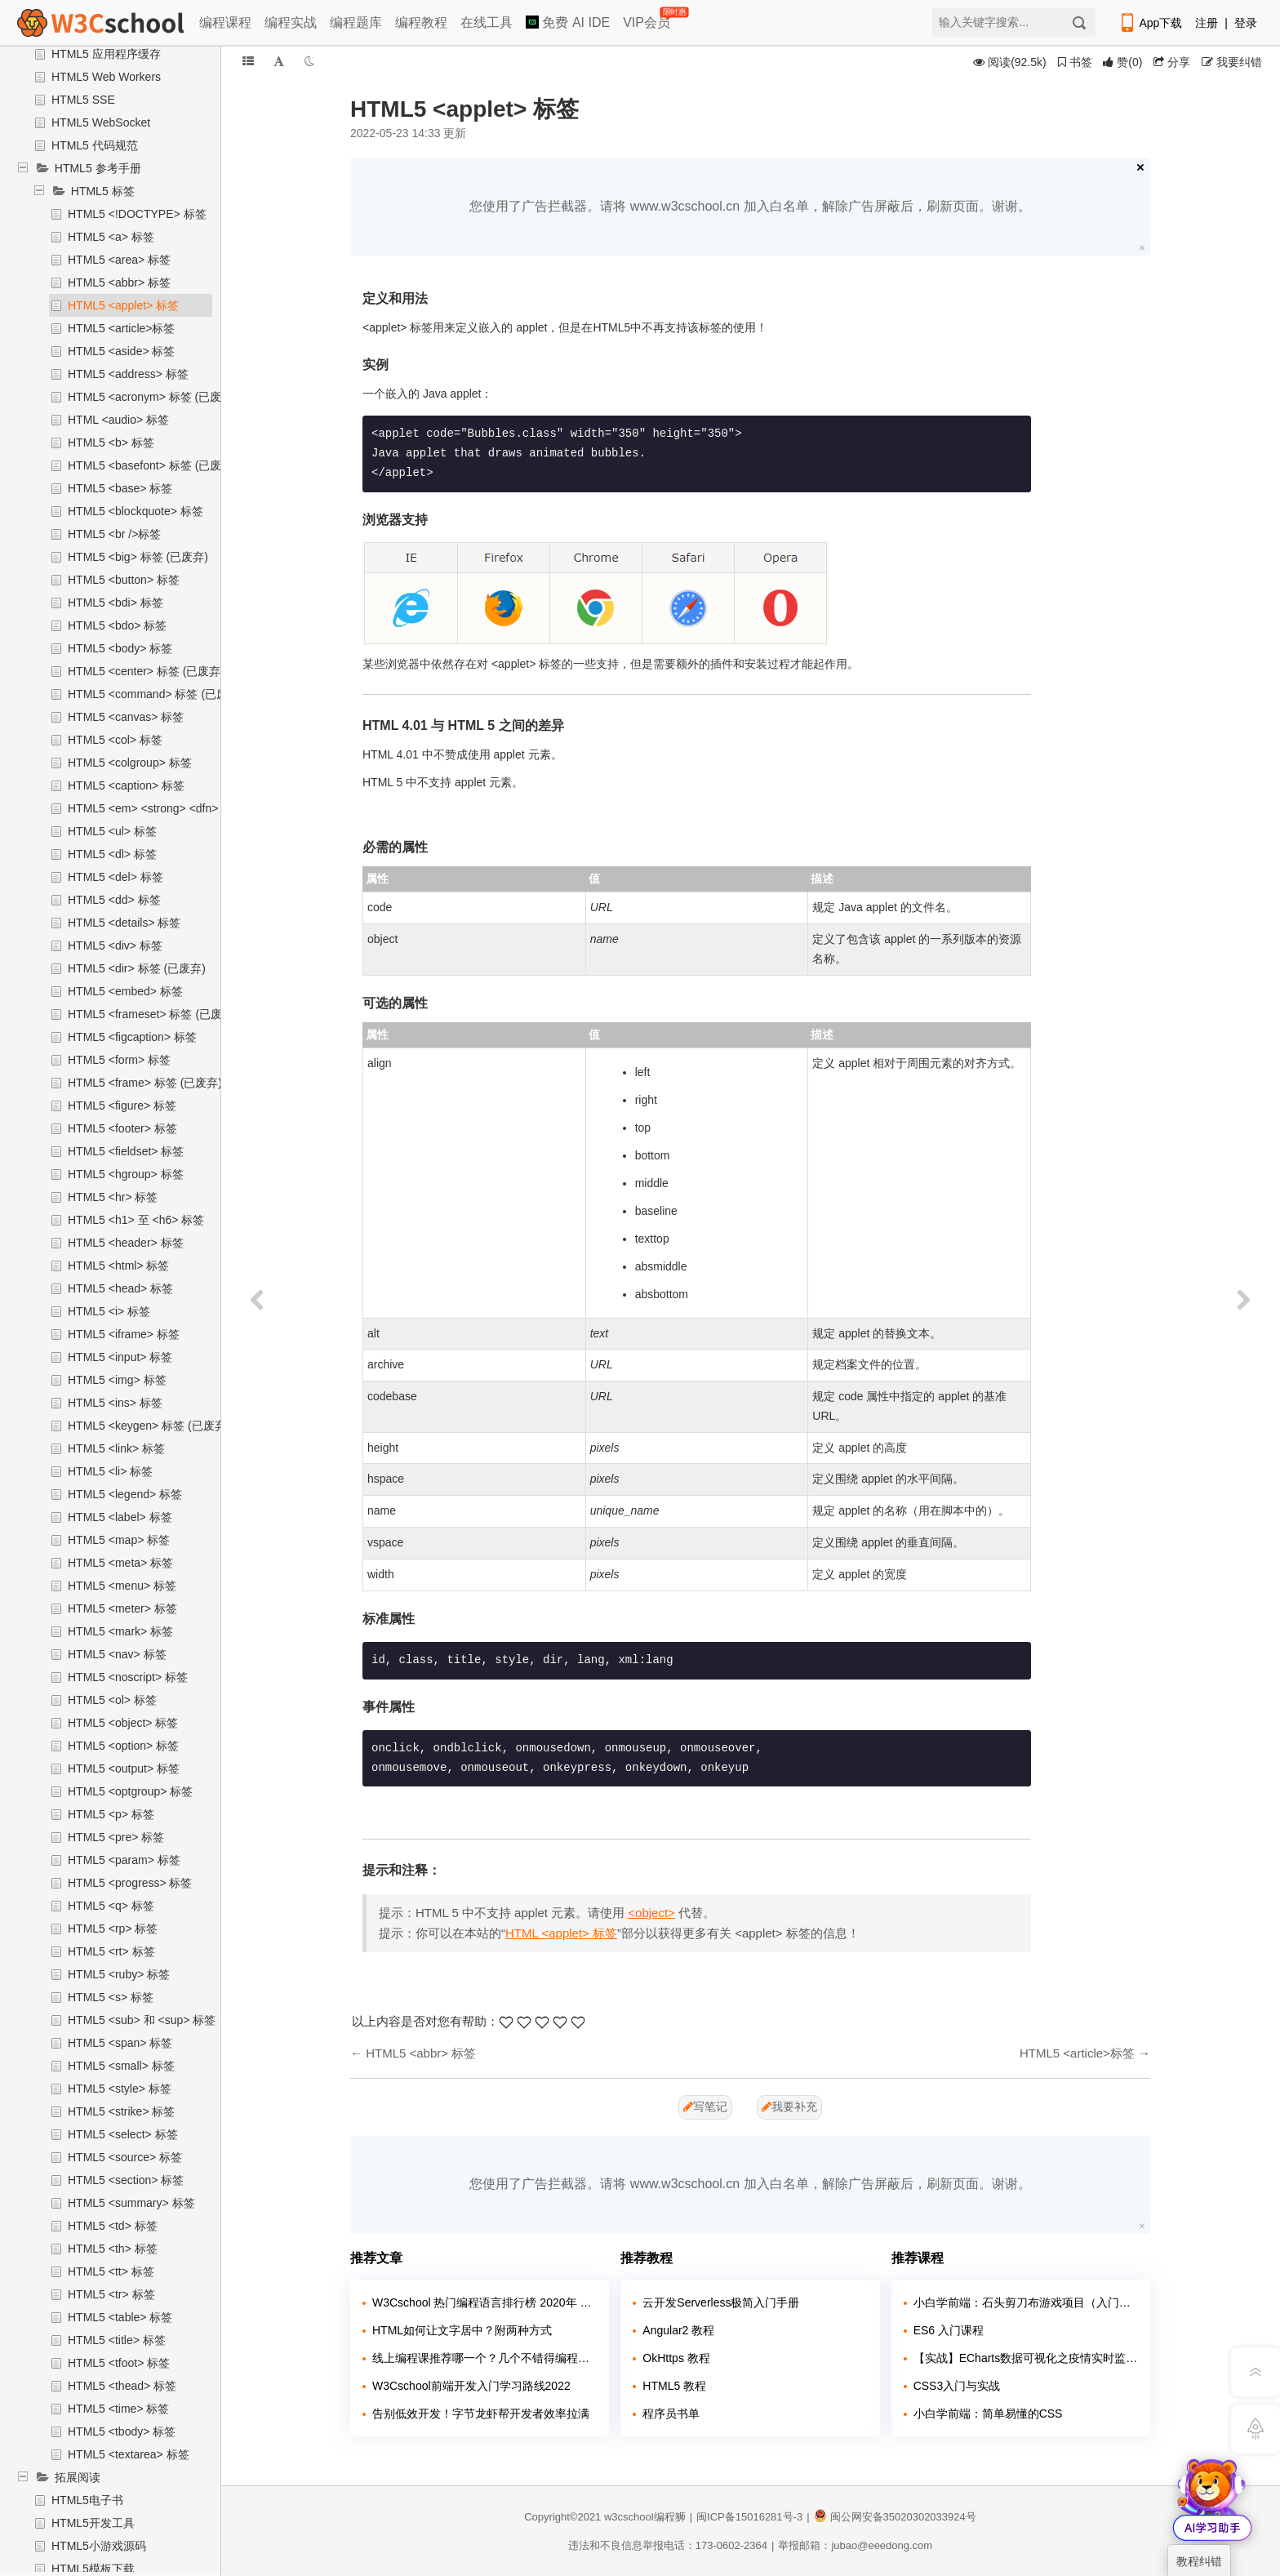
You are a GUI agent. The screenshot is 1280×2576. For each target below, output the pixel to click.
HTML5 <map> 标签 (119, 1539)
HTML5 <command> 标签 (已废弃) (155, 694)
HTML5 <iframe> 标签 (124, 1334)
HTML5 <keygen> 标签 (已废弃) (148, 1425)
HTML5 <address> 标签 (128, 373)
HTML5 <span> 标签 (120, 2042)
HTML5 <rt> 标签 (111, 1951)
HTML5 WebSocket (100, 122)
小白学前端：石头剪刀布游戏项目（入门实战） (1025, 2302)
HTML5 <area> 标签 (119, 259)
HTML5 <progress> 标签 (130, 1882)
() (1122, 62)
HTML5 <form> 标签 (119, 1059)
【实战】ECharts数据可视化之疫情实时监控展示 (1025, 2358)
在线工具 (486, 22)
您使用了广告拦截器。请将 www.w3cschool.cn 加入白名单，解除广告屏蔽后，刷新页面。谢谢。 (749, 206)
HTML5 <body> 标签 (120, 648)
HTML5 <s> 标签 (110, 1997)
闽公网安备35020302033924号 (895, 2517)
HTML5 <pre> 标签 (116, 1837)
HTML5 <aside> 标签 (122, 351)
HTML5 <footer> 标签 (122, 1128)
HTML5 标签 (103, 191)
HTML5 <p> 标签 (111, 1814)
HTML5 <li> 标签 (110, 1471)
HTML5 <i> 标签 (109, 1311)
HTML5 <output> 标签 (124, 1768)
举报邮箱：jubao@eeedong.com (855, 2545)
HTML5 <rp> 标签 (113, 1928)
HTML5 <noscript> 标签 (128, 1677)
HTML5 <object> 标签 (123, 1722)
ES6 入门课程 (948, 2330)
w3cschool (629, 2517)
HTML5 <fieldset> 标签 (126, 1151)
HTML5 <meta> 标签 (120, 1562)
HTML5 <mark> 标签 (120, 1631)
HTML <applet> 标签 (561, 1933)
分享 (1171, 62)
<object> (651, 1913)
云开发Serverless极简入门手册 (720, 2302)
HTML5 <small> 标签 (121, 2065)
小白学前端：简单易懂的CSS (988, 2413)
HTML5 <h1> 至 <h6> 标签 (136, 1219)
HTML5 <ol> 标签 (112, 1699)
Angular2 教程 (678, 2330)
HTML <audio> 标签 (118, 419)
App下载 (1150, 23)
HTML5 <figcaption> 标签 (132, 1036)
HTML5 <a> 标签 (111, 236)
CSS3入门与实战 (957, 2385)
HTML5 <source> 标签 (125, 2157)
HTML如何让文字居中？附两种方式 (462, 2330)
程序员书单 (671, 2413)
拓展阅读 (77, 2477)
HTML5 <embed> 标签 (125, 991)
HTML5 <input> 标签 (120, 1357)
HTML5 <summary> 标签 (131, 2202)
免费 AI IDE (568, 22)
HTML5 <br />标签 (114, 534)
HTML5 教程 (674, 2385)
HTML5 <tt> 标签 (111, 2271)
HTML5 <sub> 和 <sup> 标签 (142, 2020)
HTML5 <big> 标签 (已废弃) (138, 556)
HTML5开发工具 (93, 2522)
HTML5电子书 (87, 2500)
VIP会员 (648, 19)
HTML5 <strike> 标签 (121, 2111)
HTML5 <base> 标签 (120, 488)
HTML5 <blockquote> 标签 (135, 511)
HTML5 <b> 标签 (111, 442)
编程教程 (421, 22)
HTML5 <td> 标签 (113, 2225)
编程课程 (225, 22)
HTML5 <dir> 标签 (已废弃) (137, 968)
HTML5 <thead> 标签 (122, 2385)
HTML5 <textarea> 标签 (128, 2454)
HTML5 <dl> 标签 (112, 854)
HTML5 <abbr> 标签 (119, 282)
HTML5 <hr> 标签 (113, 1196)
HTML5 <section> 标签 (126, 2180)
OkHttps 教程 (675, 2358)
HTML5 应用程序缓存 (106, 53)
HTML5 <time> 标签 (118, 2408)
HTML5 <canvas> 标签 (126, 716)
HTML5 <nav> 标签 (117, 1654)
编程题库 (356, 22)
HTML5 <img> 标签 (117, 1379)
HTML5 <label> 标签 (120, 1517)
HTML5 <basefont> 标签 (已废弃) (152, 465)
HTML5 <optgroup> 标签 (130, 1791)
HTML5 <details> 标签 (124, 922)
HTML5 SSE (83, 99)
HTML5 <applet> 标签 (123, 305)
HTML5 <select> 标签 (123, 2134)
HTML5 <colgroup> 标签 (130, 762)
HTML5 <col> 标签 (115, 739)
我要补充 (789, 2106)
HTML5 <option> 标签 (123, 1745)
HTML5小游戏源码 (98, 2545)
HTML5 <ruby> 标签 (119, 1974)
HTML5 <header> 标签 (126, 1242)
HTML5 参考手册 (98, 168)
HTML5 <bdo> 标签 (117, 625)
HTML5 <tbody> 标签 (122, 2431)
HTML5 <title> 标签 (117, 2340)
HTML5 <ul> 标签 (112, 831)
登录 (1245, 22)
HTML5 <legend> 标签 (125, 1494)
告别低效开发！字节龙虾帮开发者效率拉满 (480, 2413)
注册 (1206, 22)
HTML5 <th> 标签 (113, 2248)
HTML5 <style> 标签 (119, 2088)
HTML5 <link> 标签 (116, 1448)
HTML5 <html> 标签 (118, 1265)
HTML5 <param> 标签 (124, 1859)
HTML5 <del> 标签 (115, 876)
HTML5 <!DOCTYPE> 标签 (137, 213)
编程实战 (290, 22)
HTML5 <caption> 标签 (126, 785)
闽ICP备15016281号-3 (749, 2517)
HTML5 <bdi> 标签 (115, 602)
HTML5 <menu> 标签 (122, 1585)
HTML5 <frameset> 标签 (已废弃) (153, 1014)
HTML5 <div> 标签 (115, 945)
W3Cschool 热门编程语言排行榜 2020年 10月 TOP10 (484, 2302)
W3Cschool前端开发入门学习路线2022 (471, 2385)
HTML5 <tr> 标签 (111, 2294)
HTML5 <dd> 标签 (114, 899)
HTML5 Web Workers (106, 76)
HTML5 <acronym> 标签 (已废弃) (152, 396)
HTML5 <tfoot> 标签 (119, 2362)
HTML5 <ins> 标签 (115, 1402)
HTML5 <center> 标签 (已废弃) (146, 671)
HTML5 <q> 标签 (111, 1905)
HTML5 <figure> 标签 (122, 1105)
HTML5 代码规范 (94, 145)
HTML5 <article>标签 (121, 328)
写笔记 (705, 2106)
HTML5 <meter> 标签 (122, 1608)
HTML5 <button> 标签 (124, 579)
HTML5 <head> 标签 (120, 1288)
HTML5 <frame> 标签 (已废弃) (145, 1082)
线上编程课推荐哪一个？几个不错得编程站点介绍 (484, 2358)
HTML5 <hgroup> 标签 (126, 1174)
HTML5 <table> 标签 (120, 2317)
